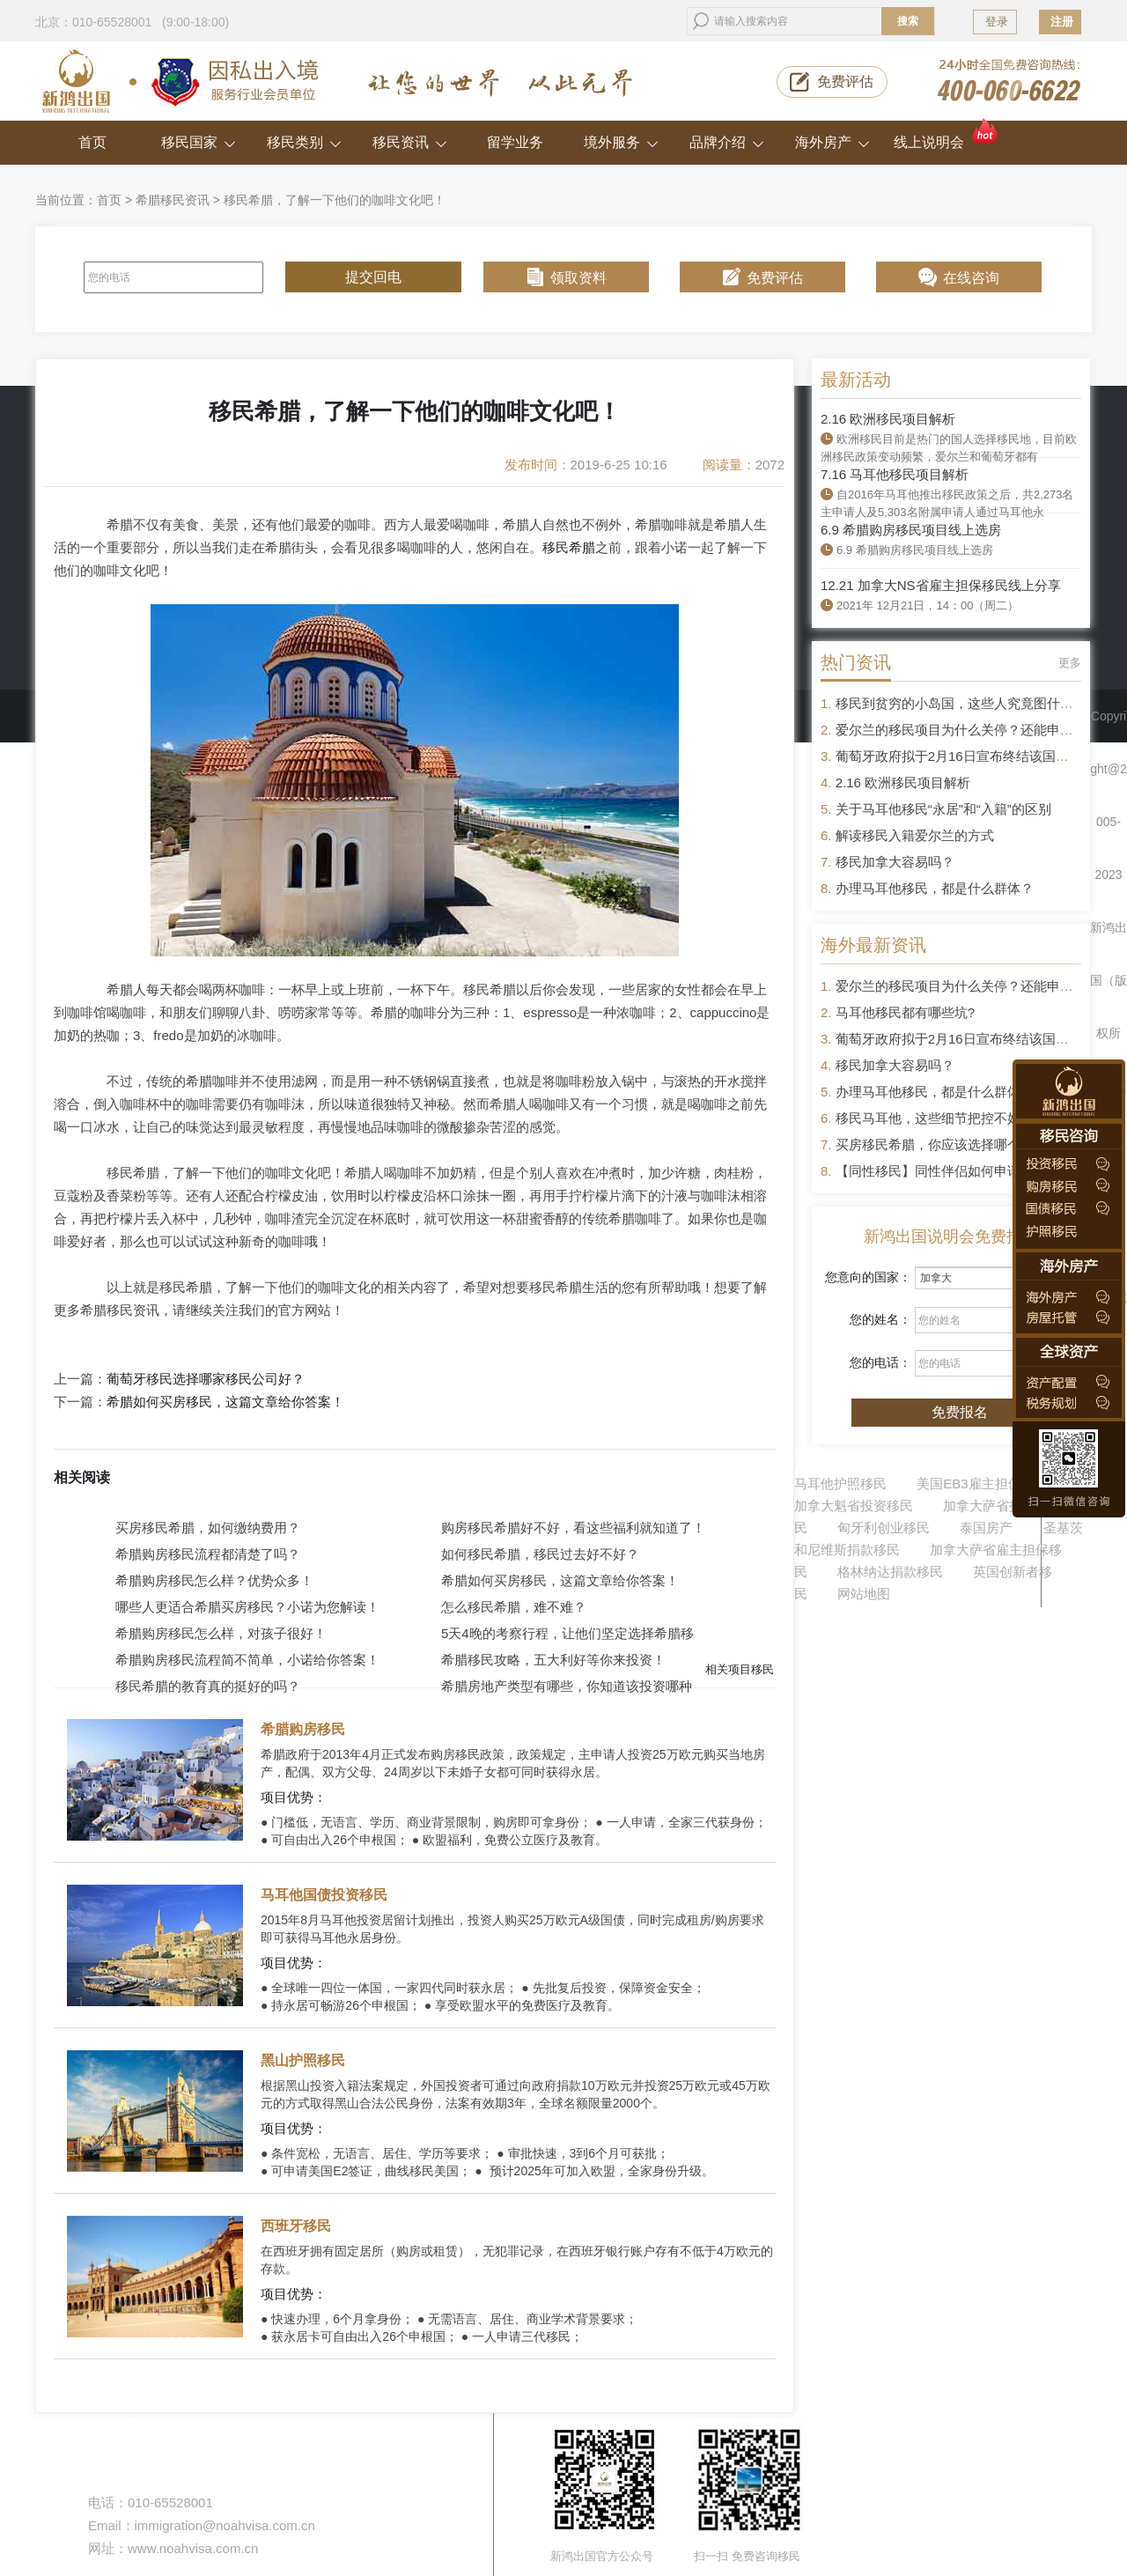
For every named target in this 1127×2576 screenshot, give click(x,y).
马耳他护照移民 (840, 1483)
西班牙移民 (296, 2225)
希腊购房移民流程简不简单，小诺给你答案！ (247, 1659)
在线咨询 (971, 277)
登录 (996, 21)
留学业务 (515, 142)
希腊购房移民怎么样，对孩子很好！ (221, 1633)
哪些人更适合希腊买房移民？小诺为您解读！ (247, 1606)
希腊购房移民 (303, 1729)
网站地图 (863, 1593)
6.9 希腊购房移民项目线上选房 (911, 529)
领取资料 (578, 277)
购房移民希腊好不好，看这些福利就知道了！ (573, 1527)
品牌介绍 (726, 142)
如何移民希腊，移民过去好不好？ (540, 1553)
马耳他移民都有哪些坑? (905, 1012)
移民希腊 (568, 547)
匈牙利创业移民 (883, 1527)
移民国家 (198, 142)
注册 (1061, 21)
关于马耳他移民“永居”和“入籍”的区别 (943, 808)
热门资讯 (856, 662)
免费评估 (845, 81)
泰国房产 (986, 1527)
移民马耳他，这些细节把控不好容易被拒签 (961, 1118)
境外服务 (621, 142)
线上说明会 (947, 135)
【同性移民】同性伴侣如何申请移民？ (948, 1170)
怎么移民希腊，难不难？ (513, 1606)
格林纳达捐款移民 (890, 1571)
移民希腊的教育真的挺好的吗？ (207, 1686)
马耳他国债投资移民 (324, 1894)
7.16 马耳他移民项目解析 (895, 474)
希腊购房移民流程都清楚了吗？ (207, 1553)
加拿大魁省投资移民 (853, 1505)
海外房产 (832, 142)
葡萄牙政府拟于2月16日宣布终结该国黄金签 (965, 756)
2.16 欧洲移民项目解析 (888, 418)
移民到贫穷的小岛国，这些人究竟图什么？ (961, 703)
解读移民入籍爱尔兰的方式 (915, 835)
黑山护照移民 (303, 2060)
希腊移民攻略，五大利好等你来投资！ (553, 1659)
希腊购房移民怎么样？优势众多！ (214, 1580)
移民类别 (304, 142)
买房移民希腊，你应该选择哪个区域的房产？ (968, 1144)
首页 (92, 142)
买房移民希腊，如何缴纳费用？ (207, 1527)
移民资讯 (409, 142)
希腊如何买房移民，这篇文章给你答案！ (225, 1402)
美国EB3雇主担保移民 (982, 1483)
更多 (1069, 662)
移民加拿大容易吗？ (895, 861)
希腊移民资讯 (173, 200)
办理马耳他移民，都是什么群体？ (935, 888)
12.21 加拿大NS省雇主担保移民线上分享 (941, 585)
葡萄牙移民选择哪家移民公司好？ (206, 1379)
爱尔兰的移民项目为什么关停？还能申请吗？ (968, 729)
